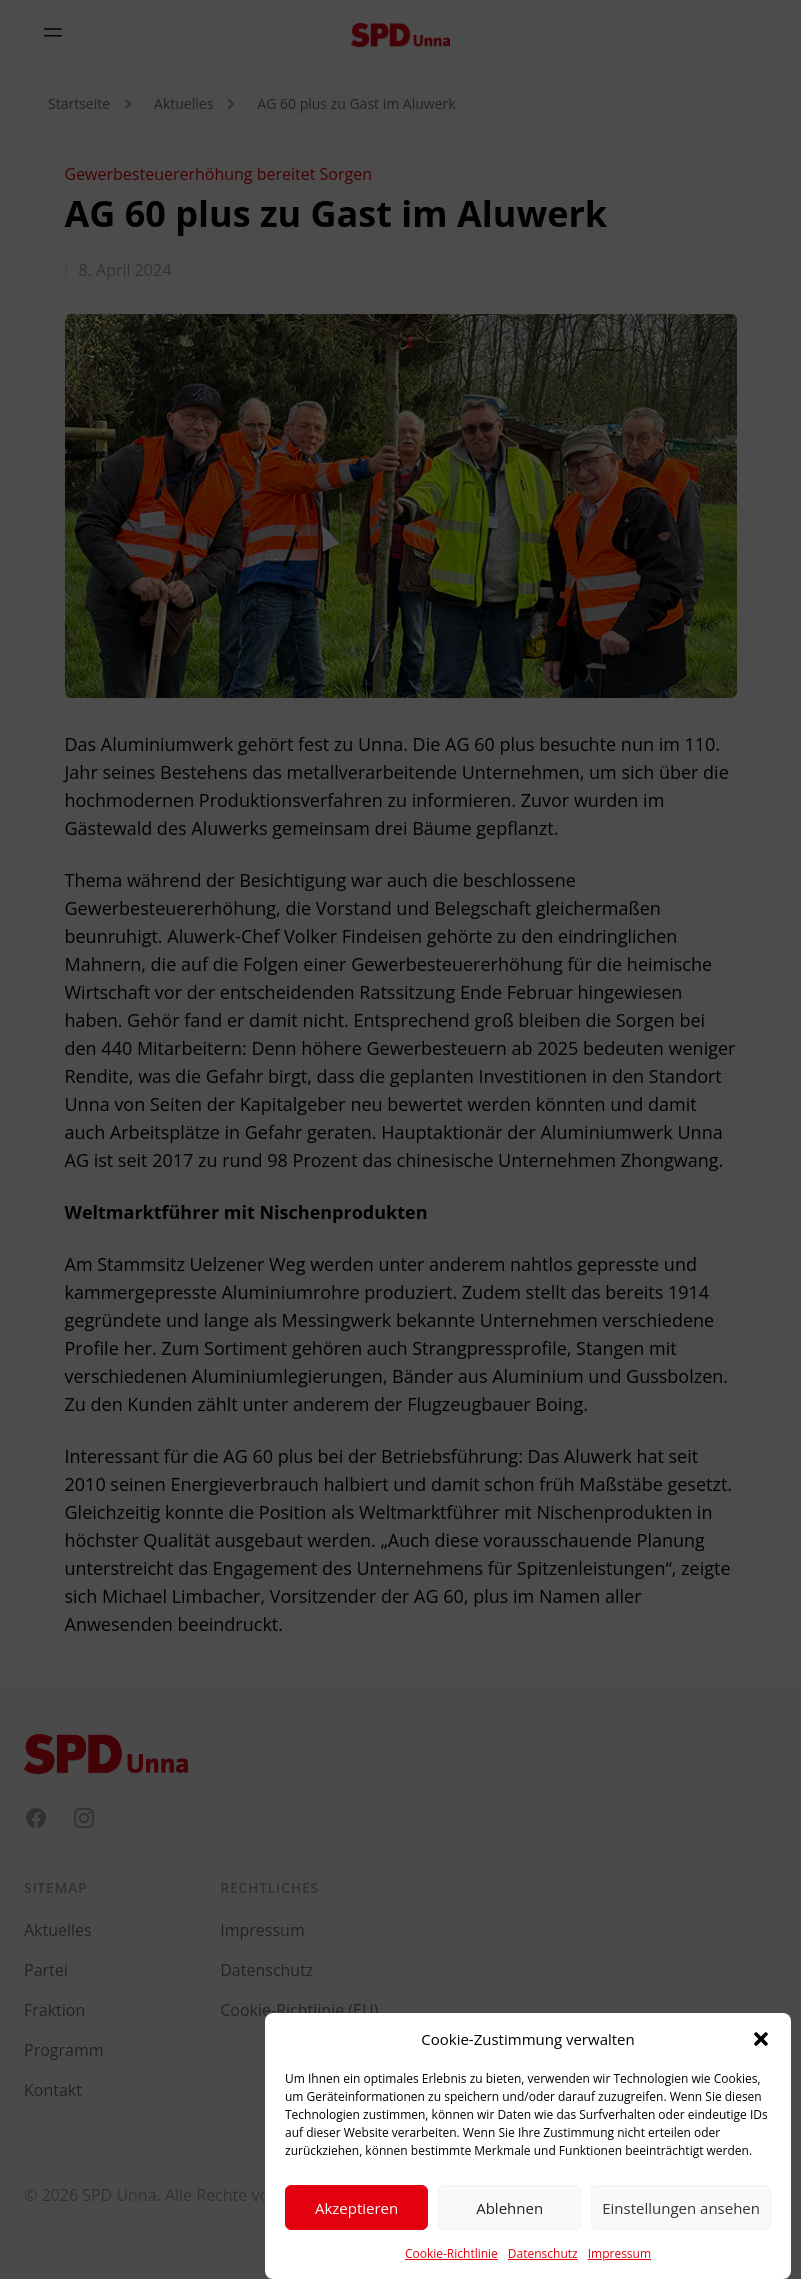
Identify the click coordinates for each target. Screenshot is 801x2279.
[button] (761, 2058)
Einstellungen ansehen (681, 2226)
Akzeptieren (356, 2226)
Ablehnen (509, 2226)
